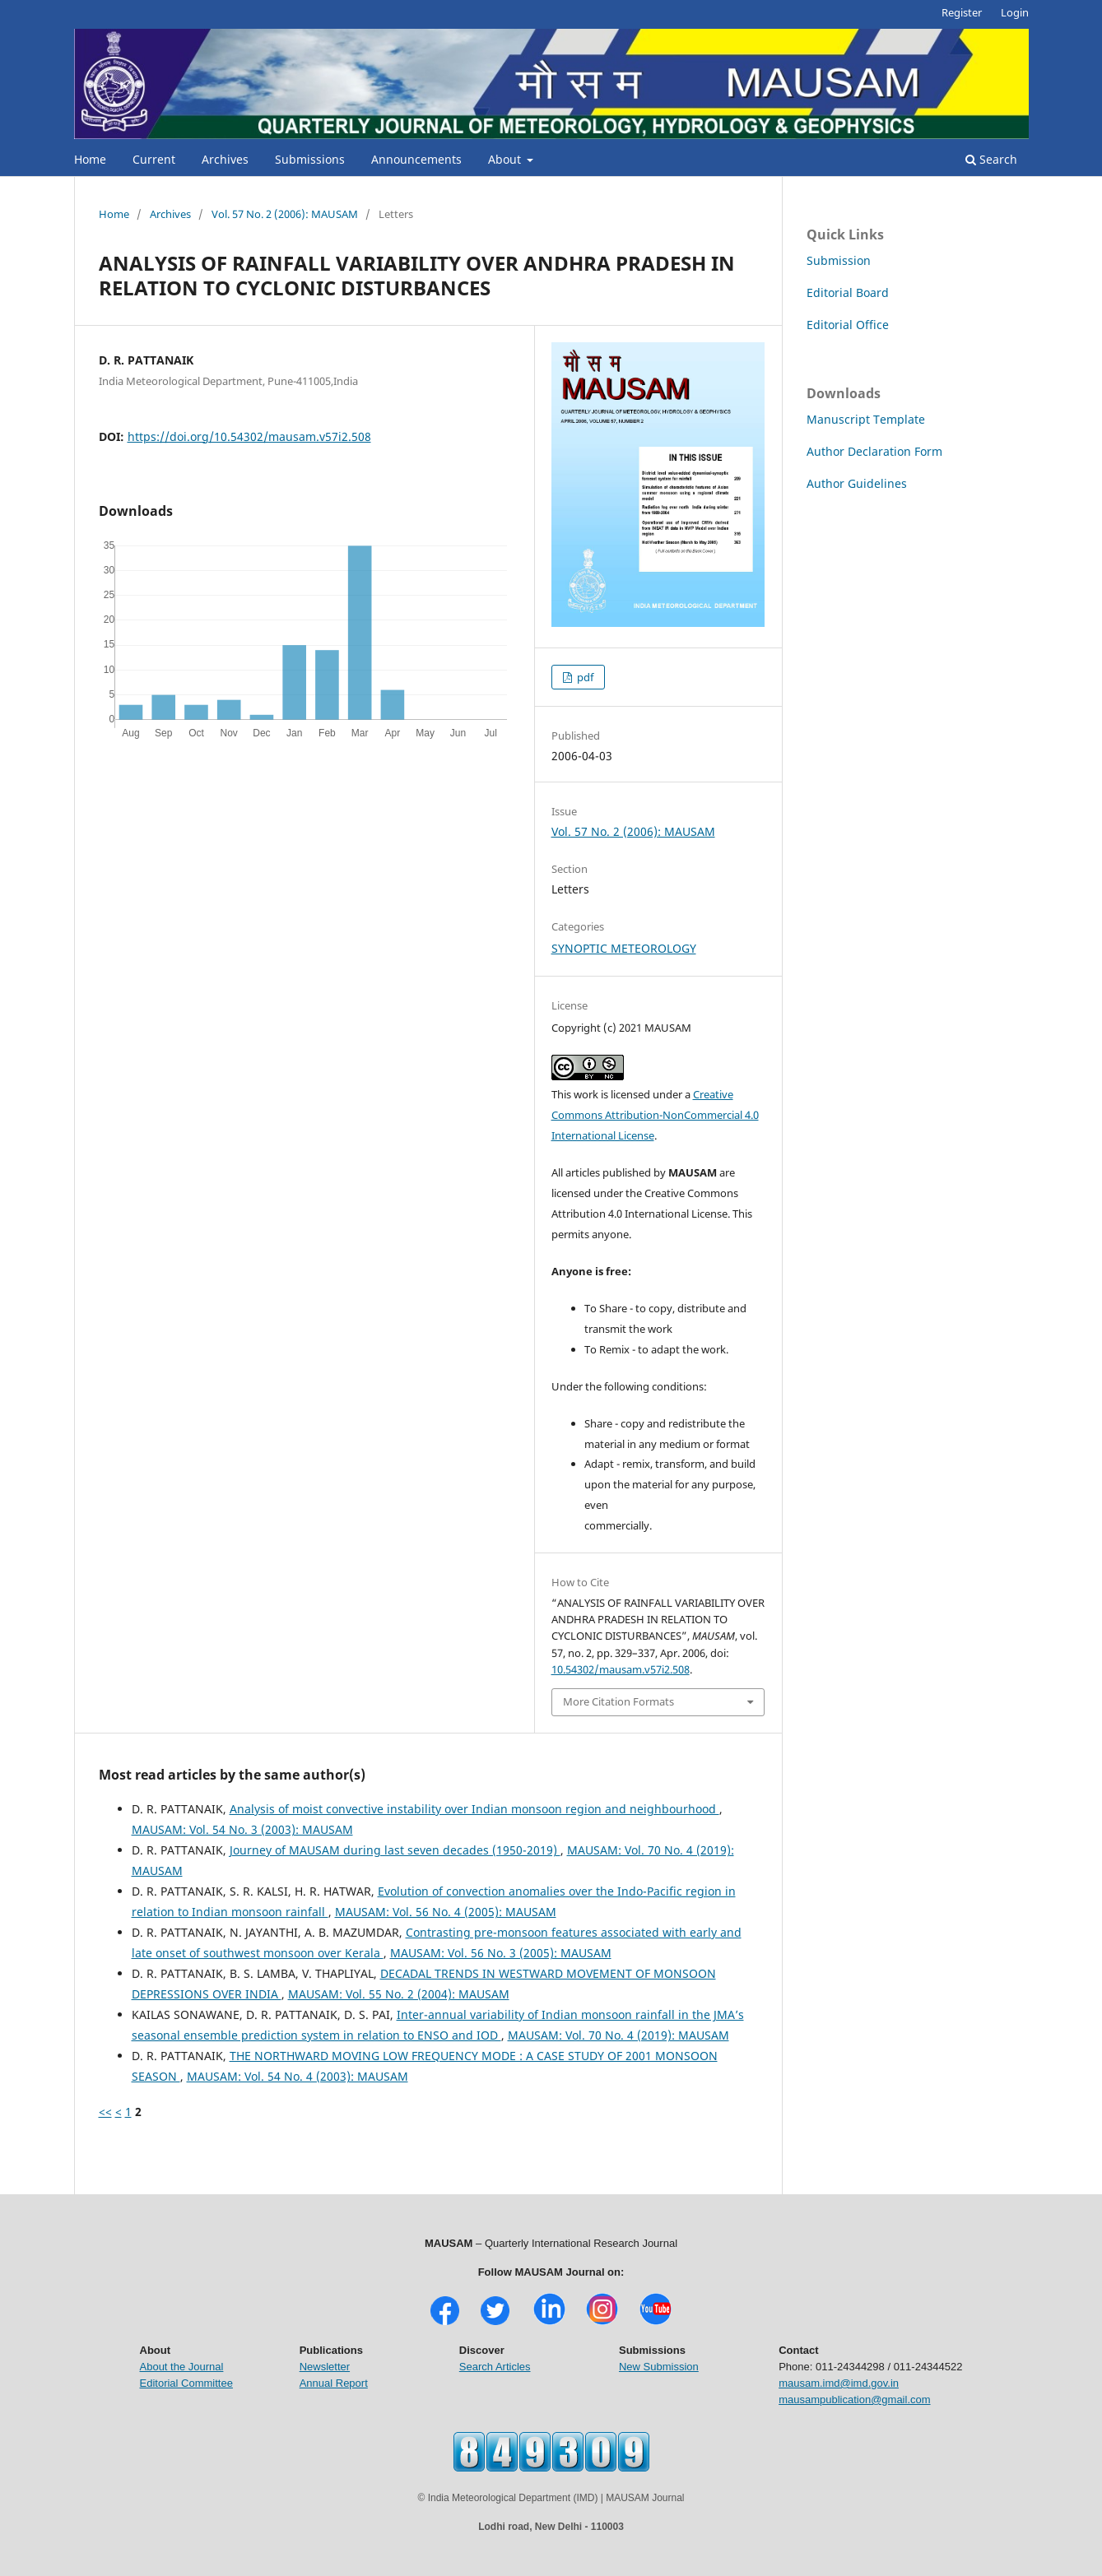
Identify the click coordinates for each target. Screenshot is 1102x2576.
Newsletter (325, 2366)
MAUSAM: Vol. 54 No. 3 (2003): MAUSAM (242, 1829)
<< (105, 2111)
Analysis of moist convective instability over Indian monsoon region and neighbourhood (474, 1809)
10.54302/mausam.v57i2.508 (620, 1669)
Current (154, 159)
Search (991, 159)
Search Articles (495, 2366)
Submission (839, 260)
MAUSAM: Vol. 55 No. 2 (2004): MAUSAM (398, 1994)
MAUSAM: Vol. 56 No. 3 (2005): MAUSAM (500, 1953)
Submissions (310, 159)
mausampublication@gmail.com (854, 2399)
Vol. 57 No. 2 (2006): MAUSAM (285, 214)
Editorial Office (848, 324)
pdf (583, 677)
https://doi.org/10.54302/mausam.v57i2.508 (249, 436)
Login (1015, 12)
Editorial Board (848, 292)
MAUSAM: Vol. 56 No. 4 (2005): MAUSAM (445, 1911)
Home (90, 159)
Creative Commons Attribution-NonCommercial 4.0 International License (655, 1115)
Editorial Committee (186, 2383)
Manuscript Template (866, 419)
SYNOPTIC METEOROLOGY (623, 948)
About (506, 159)
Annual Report (334, 2383)
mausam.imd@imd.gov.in (839, 2383)
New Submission (659, 2366)
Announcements (416, 159)
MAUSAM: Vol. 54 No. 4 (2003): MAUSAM (297, 2076)
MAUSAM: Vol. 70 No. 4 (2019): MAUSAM (618, 2035)
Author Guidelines (857, 483)
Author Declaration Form (874, 451)
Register (962, 12)
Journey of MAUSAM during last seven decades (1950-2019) (395, 1850)
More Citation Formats (618, 1701)
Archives (225, 159)
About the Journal (182, 2366)
